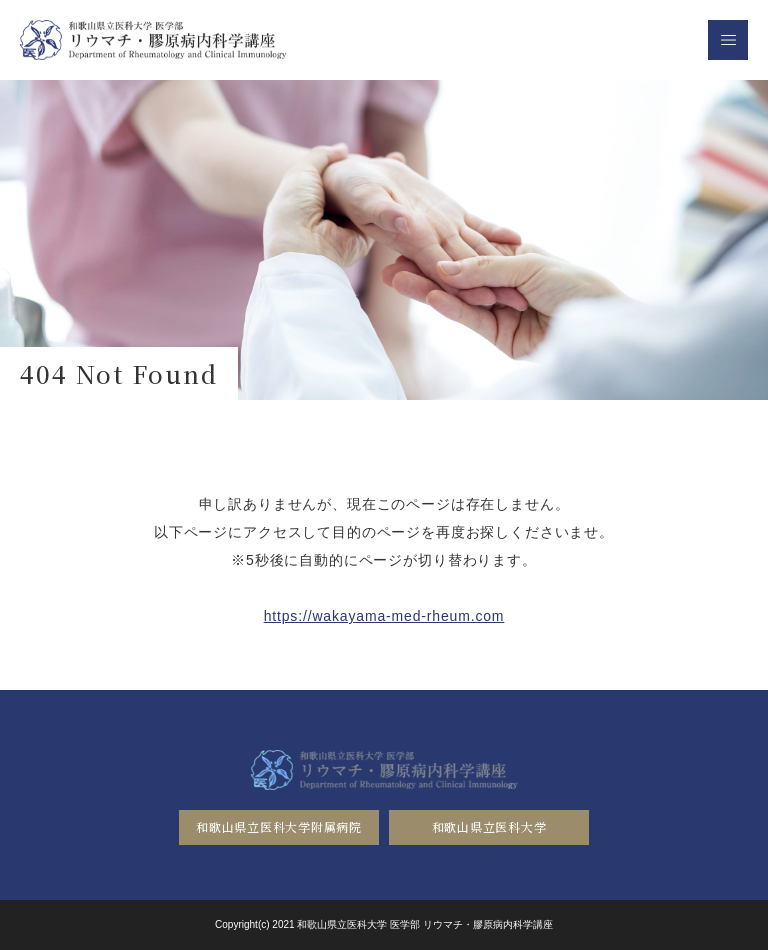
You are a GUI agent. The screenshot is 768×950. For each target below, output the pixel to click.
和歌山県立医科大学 (489, 826)
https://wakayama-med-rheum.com (384, 616)
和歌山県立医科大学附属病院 (278, 826)
